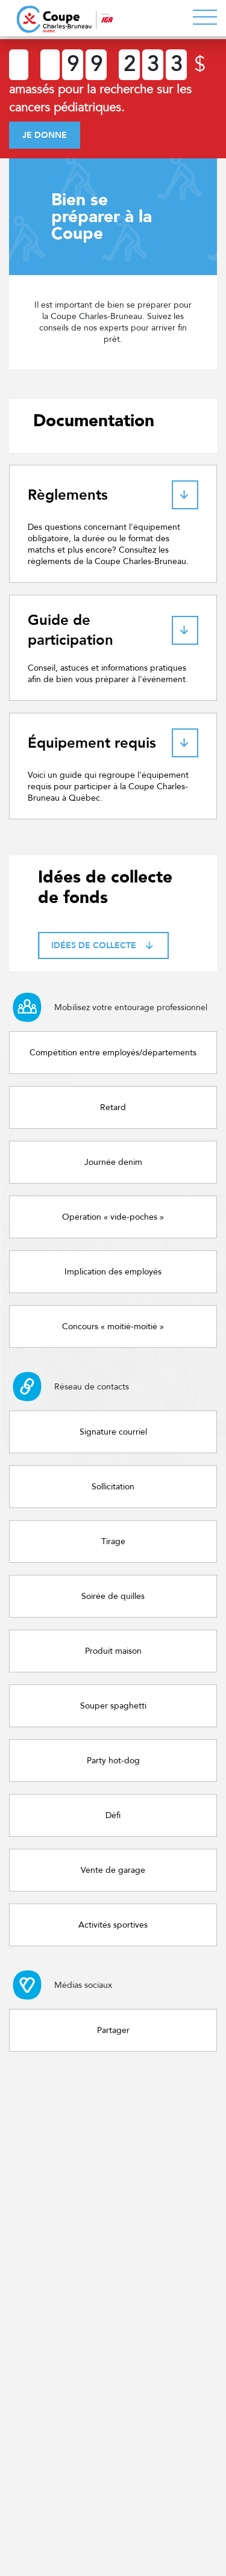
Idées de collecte (103, 945)
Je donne (44, 135)
